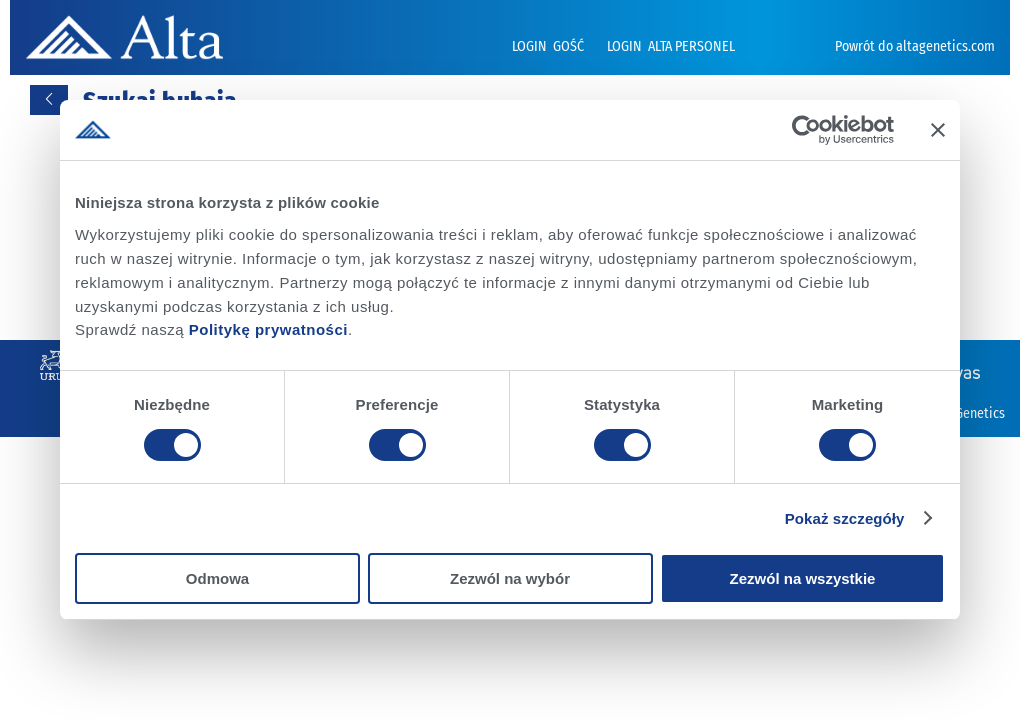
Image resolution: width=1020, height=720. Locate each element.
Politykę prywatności (268, 328)
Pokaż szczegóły (845, 518)
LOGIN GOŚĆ (549, 46)
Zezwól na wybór (510, 578)
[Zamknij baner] (938, 130)
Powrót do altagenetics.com (915, 46)
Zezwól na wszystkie (803, 578)
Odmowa (217, 578)
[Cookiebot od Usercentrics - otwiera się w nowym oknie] (806, 130)
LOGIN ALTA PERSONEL (671, 46)
